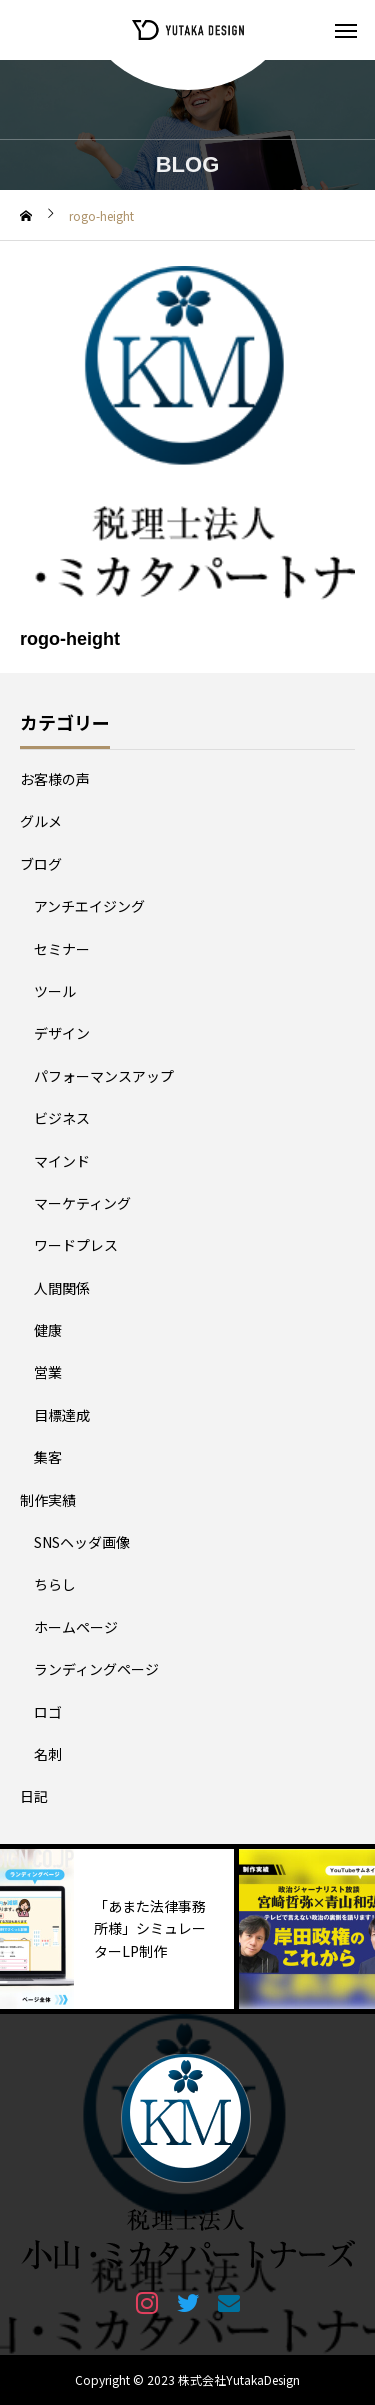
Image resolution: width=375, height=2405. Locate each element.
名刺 (48, 1754)
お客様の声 (55, 779)
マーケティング (82, 1203)
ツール (55, 991)
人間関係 (62, 1288)
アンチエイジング (89, 906)
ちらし (55, 1584)
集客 (48, 1457)
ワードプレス (76, 1245)
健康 (48, 1330)
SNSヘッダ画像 (82, 1542)
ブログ (41, 864)
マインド (62, 1161)
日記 (34, 1796)
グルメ (41, 821)
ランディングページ (96, 1669)
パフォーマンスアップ (104, 1076)
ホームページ (76, 1627)
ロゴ (48, 1712)
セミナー (62, 949)
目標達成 (62, 1415)
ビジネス (62, 1118)
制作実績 (48, 1500)
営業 (48, 1372)
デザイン (62, 1033)
